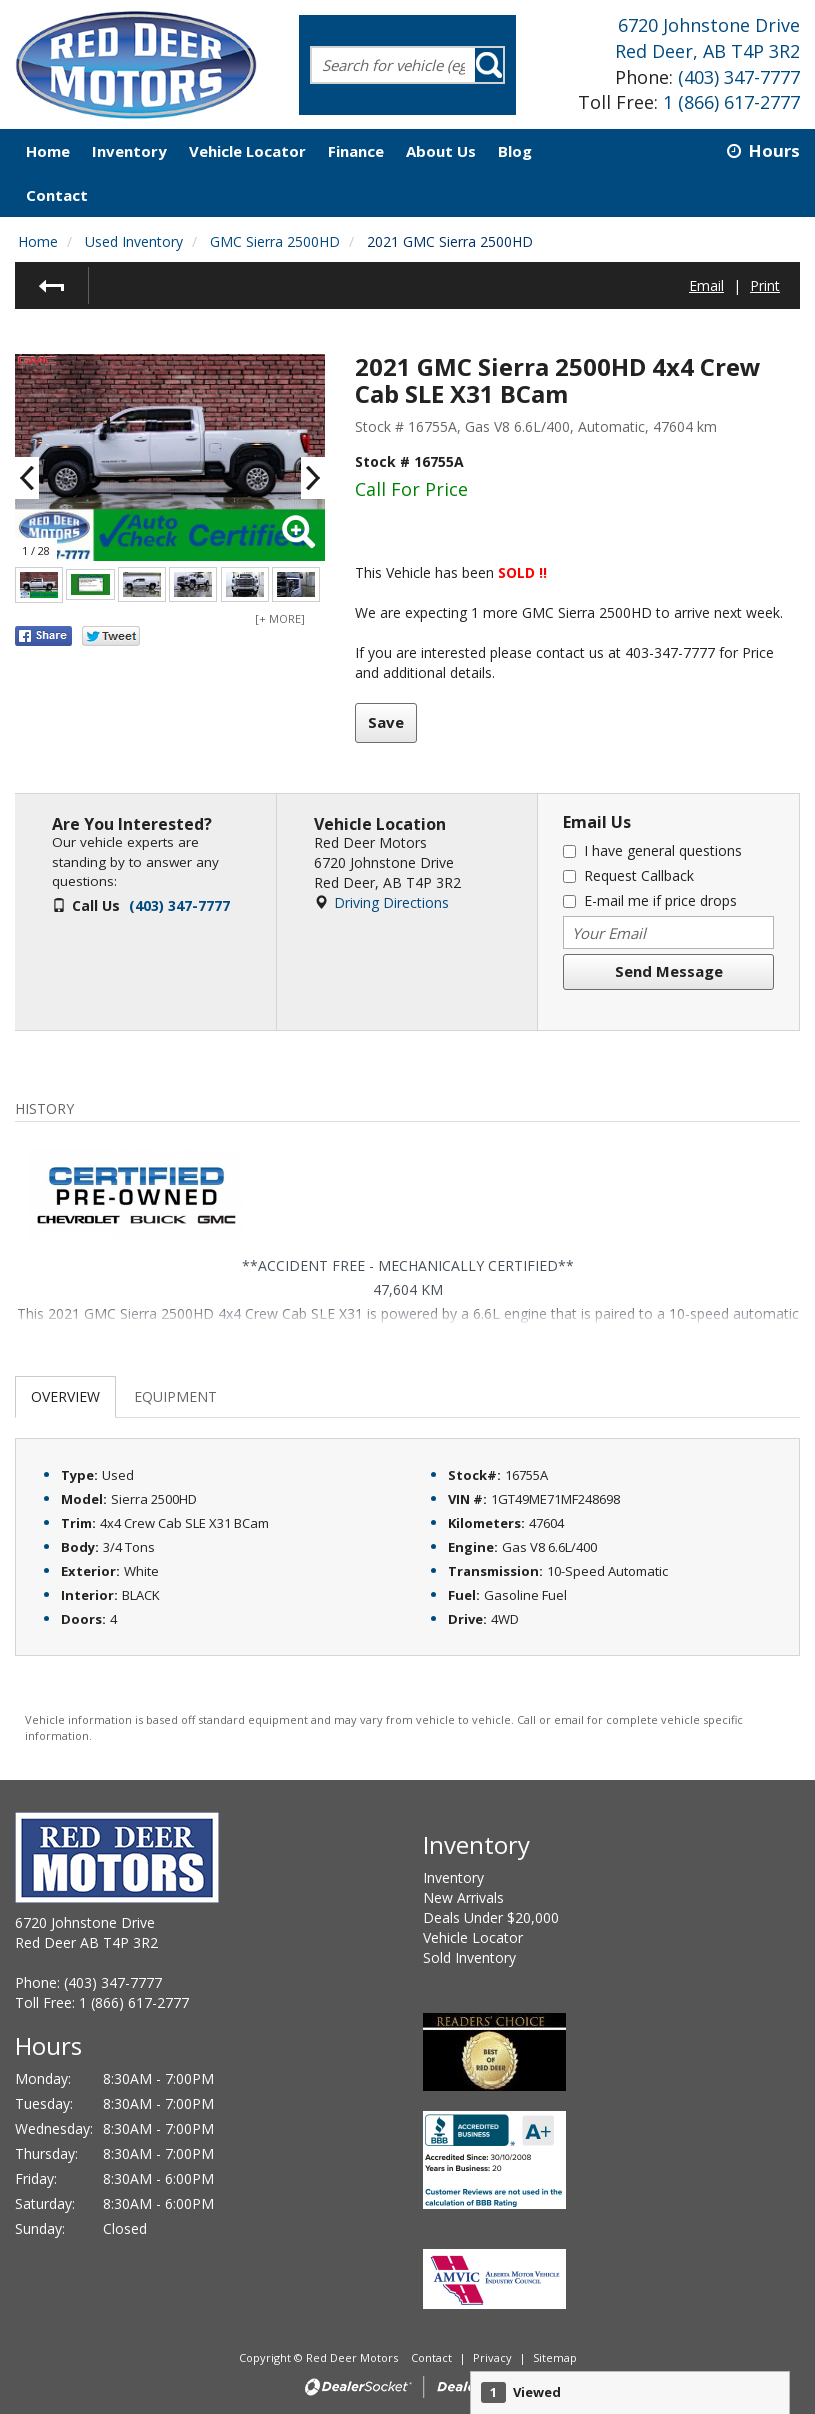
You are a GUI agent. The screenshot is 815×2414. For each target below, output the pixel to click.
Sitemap (555, 2357)
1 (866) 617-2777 (731, 102)
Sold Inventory (469, 1957)
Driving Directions (391, 902)
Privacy (492, 2357)
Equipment (175, 1396)
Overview (65, 1396)
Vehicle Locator (473, 1937)
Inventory (453, 1877)
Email (706, 285)
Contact (433, 2357)
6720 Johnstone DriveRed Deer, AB (707, 38)
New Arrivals (463, 1897)
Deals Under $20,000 (491, 1917)
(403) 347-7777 (739, 77)
